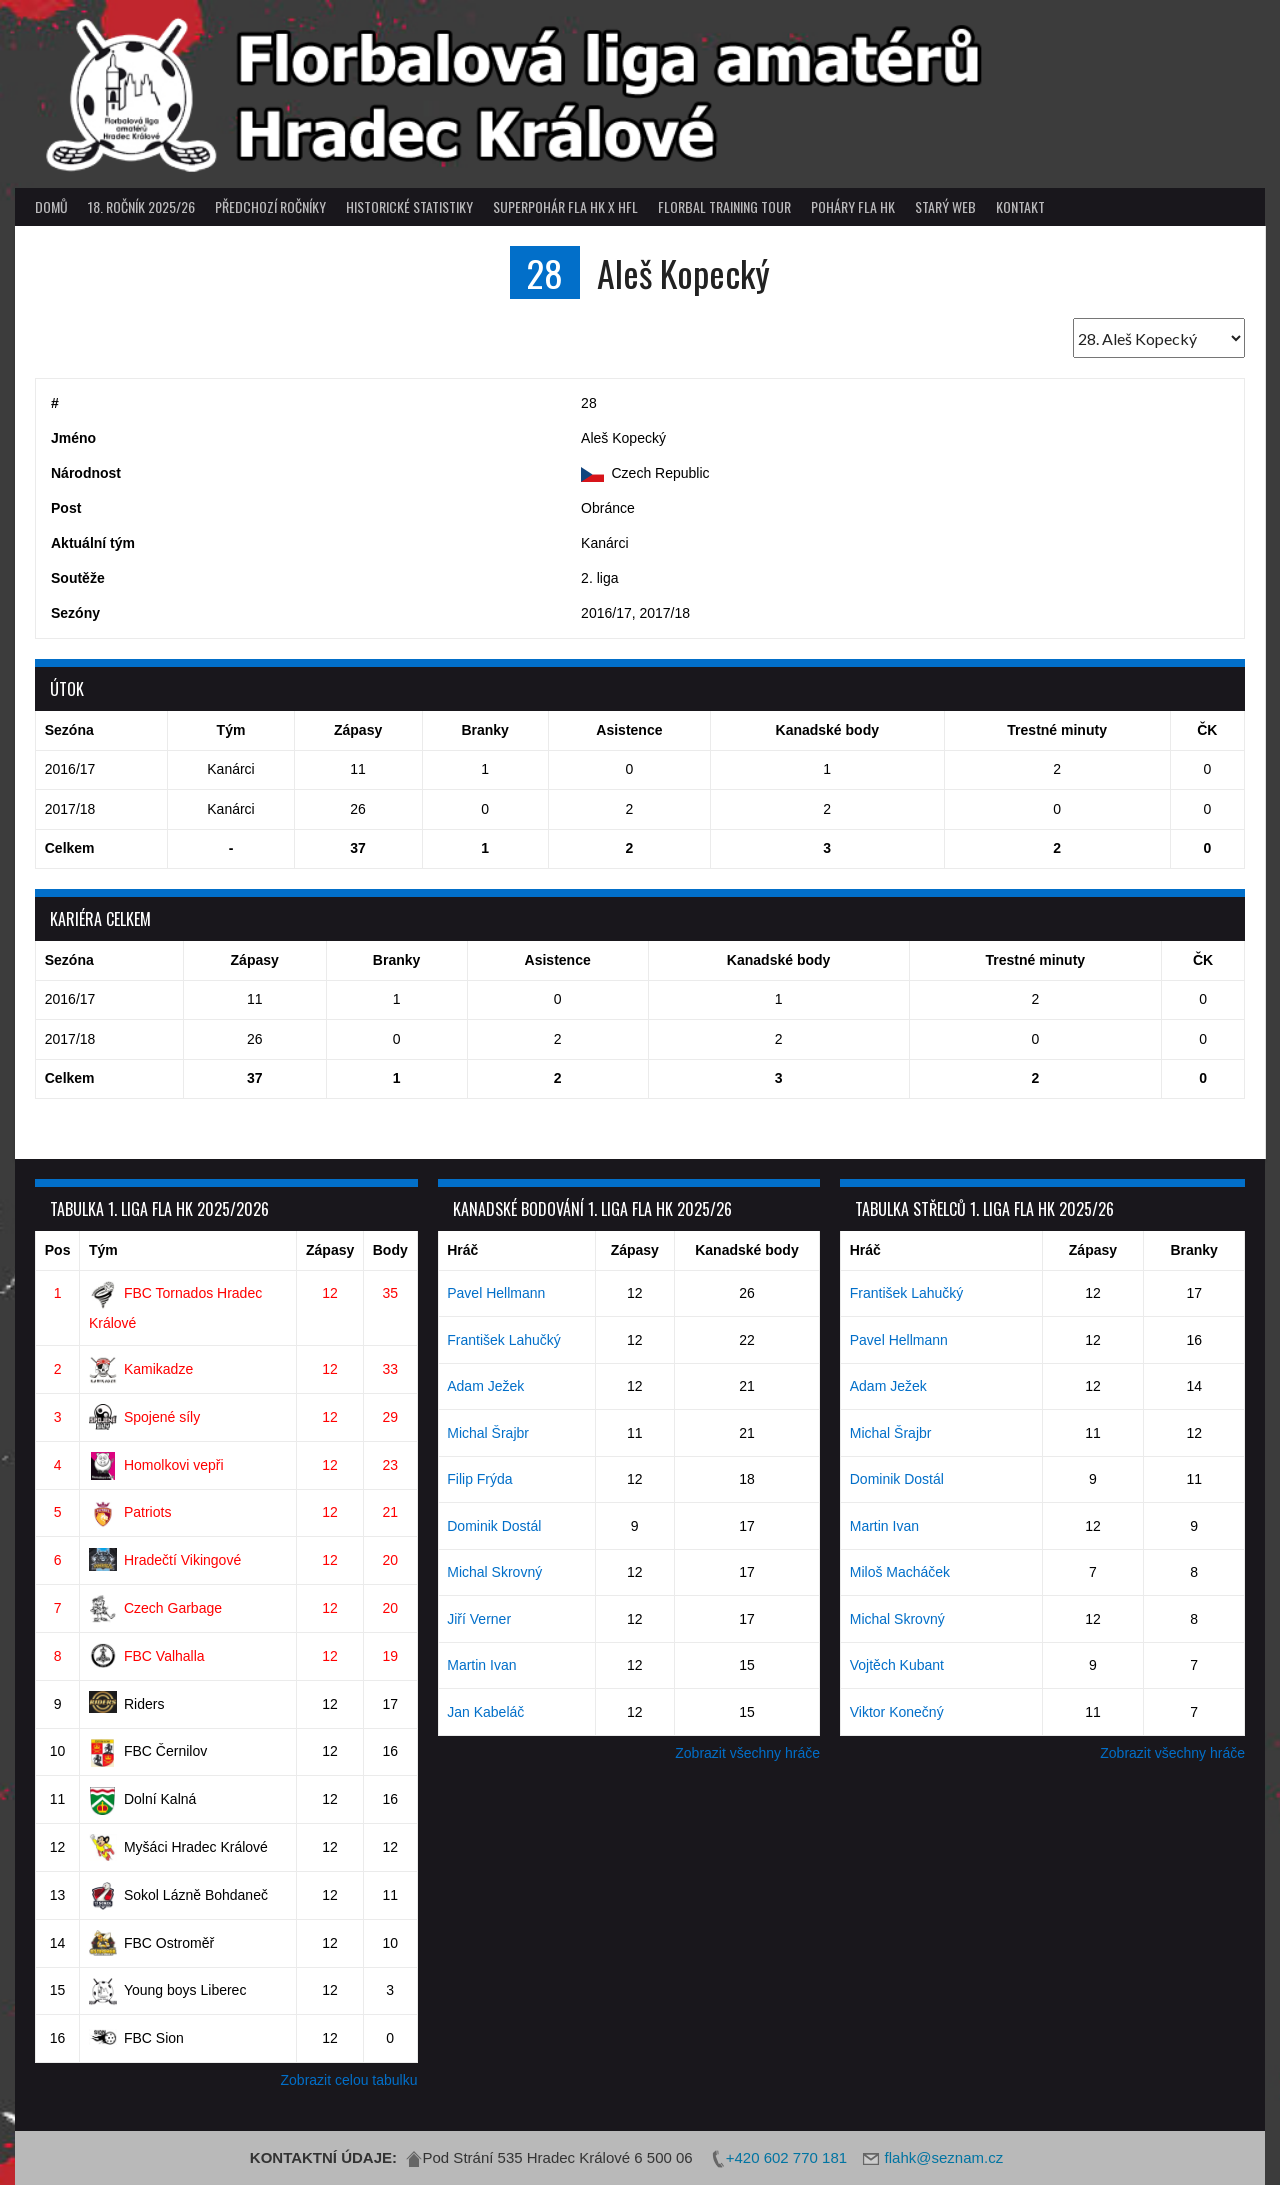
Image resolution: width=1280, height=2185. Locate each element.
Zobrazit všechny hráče (747, 1753)
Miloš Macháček (900, 1572)
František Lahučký (504, 1340)
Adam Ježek (485, 1386)
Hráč (462, 1250)
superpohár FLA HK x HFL (565, 206)
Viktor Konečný (897, 1712)
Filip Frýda (479, 1479)
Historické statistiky (409, 206)
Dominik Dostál (494, 1526)
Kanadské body (746, 1250)
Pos (58, 1250)
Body (390, 1250)
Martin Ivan (481, 1665)
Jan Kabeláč (485, 1712)
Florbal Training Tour (724, 206)
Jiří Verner (479, 1619)
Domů (51, 206)
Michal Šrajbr (488, 1433)
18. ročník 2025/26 (141, 206)
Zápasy (330, 1250)
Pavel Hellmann (496, 1293)
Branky (1193, 1250)
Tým (103, 1250)
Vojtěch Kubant (897, 1665)
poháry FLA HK (853, 206)
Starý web (945, 206)
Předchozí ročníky (270, 206)
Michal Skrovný (494, 1572)
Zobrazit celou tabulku (349, 2080)
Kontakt (1020, 206)
